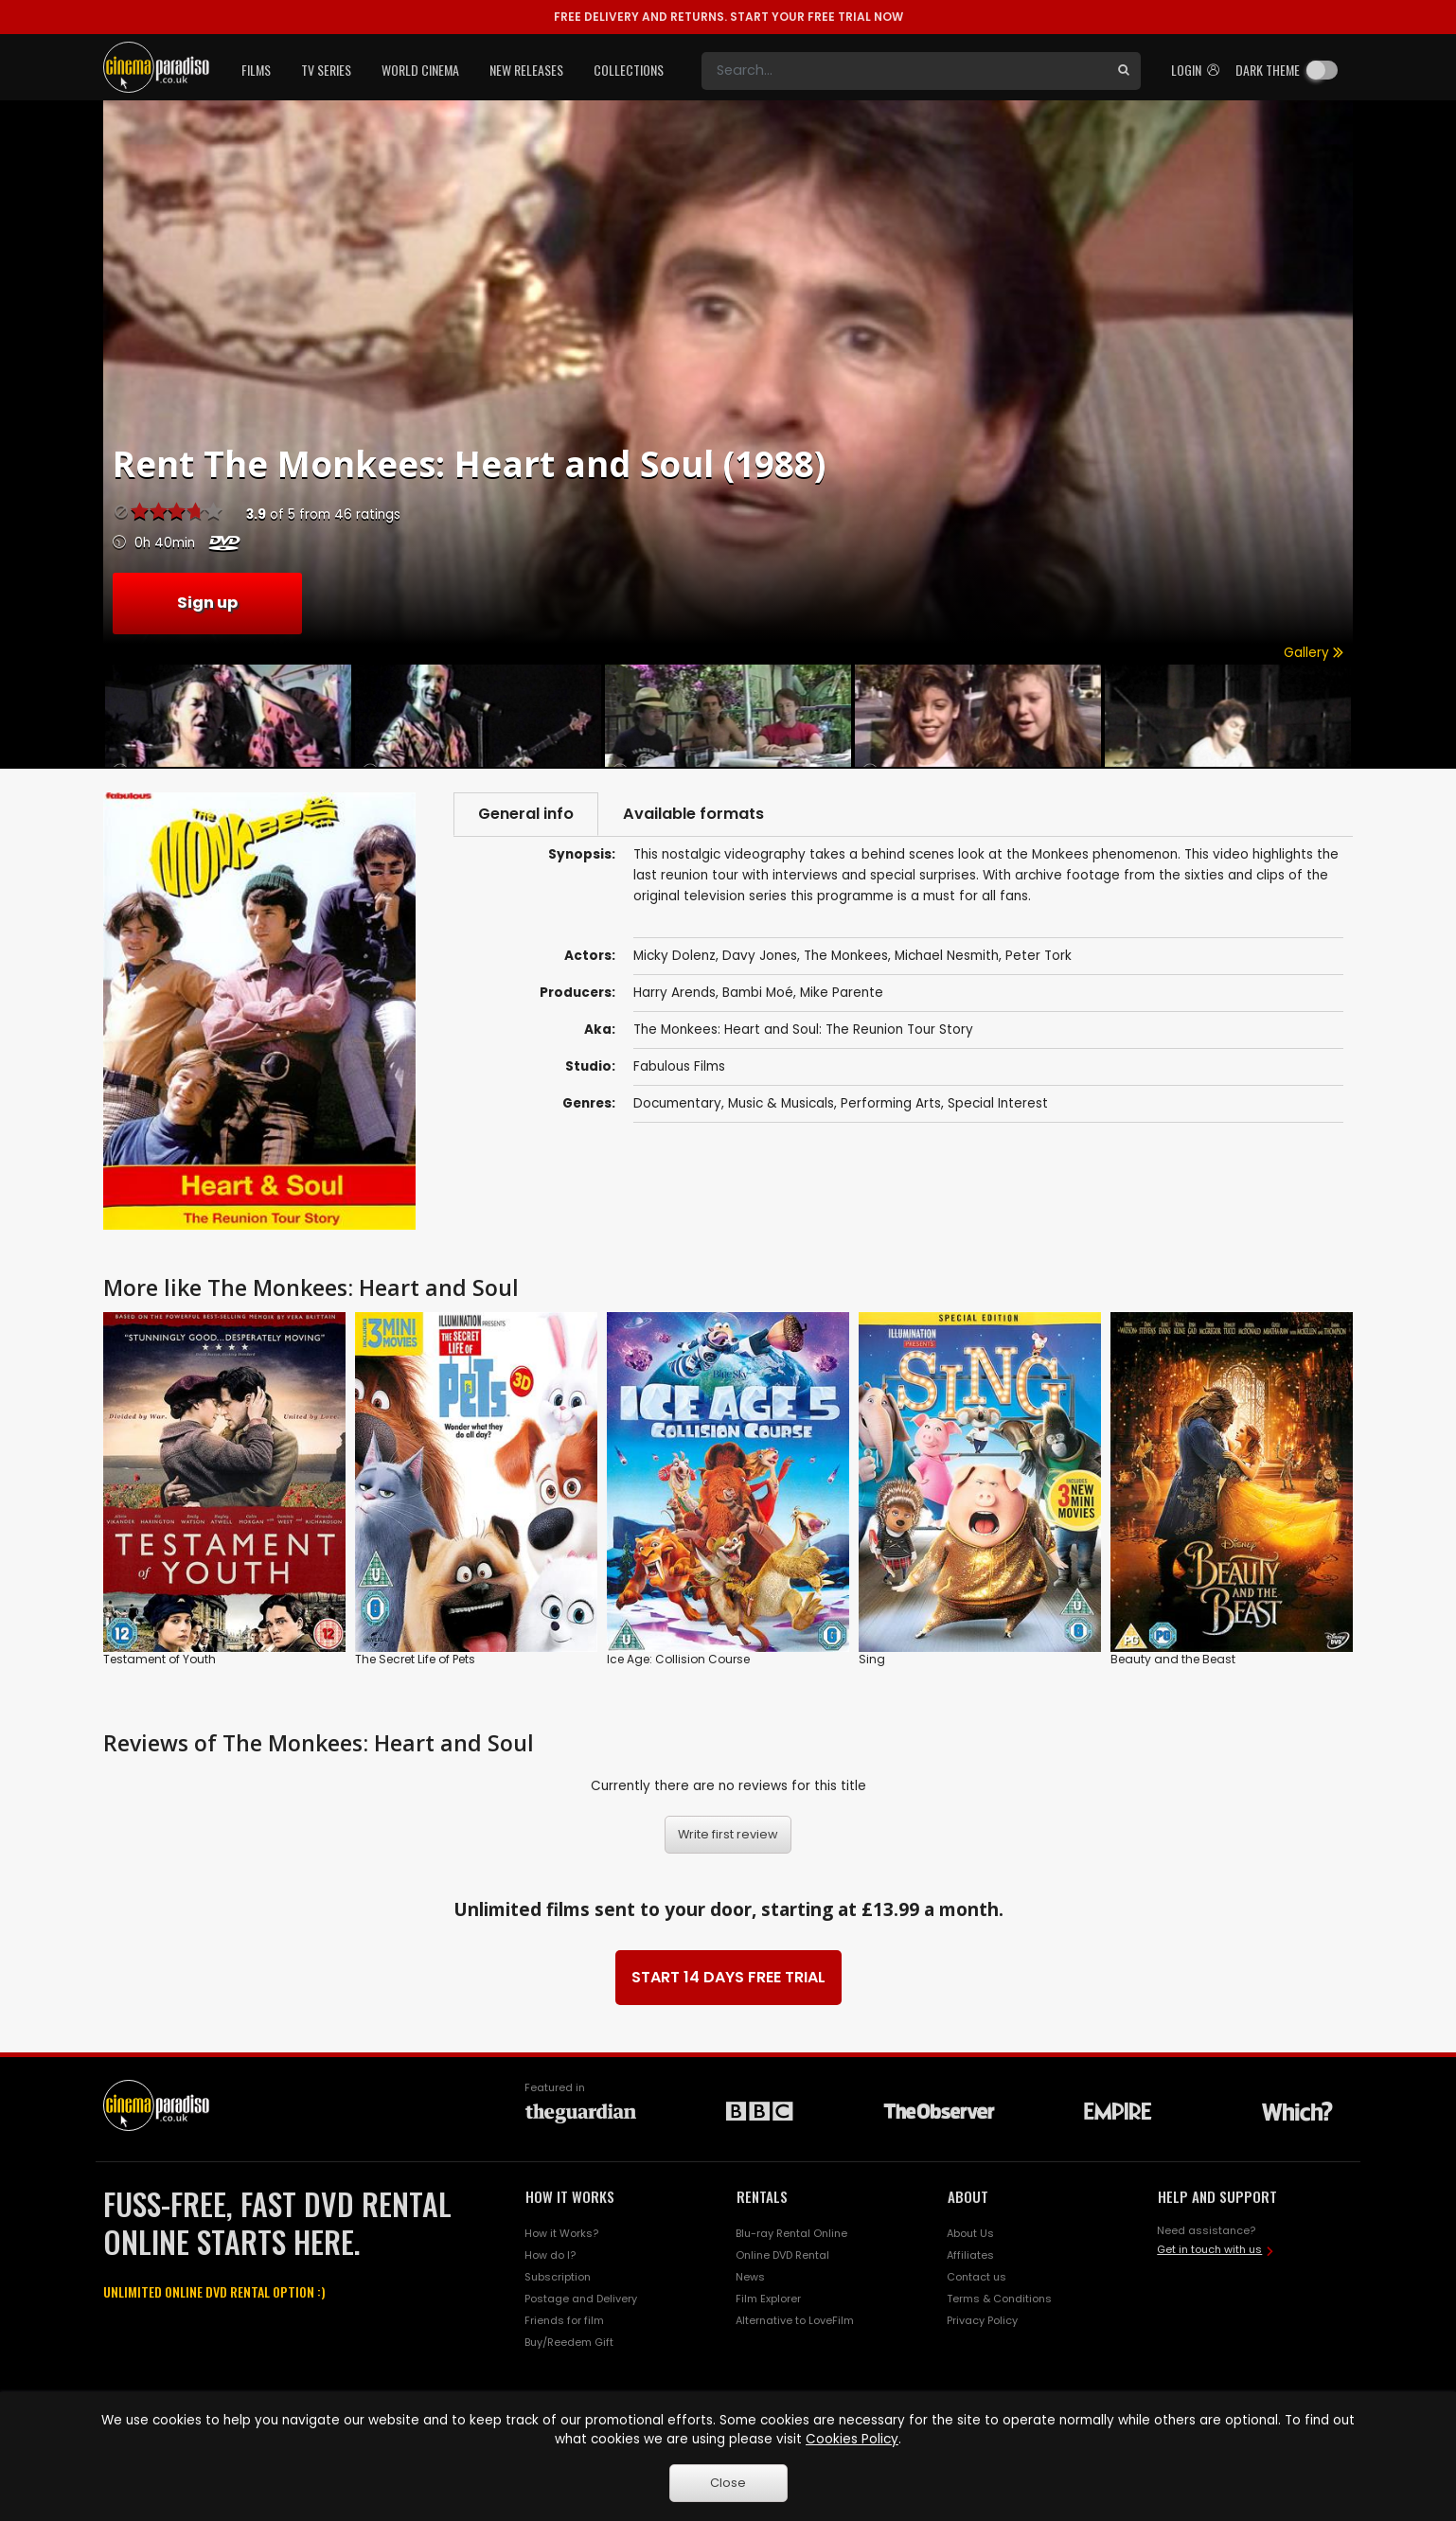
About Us (970, 2233)
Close (728, 2483)
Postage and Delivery (580, 2298)
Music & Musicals (781, 1103)
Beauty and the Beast (1172, 1659)
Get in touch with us (1209, 2249)
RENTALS (762, 2196)
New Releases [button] (526, 70)
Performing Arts (891, 1103)
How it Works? (561, 2233)
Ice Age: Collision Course (678, 1659)
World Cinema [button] (420, 70)
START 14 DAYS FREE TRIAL (728, 1977)
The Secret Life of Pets (415, 1659)
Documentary (677, 1103)
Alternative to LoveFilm (795, 2320)
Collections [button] (629, 70)
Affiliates (970, 2255)
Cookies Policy (852, 2439)
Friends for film (564, 2320)
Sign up (207, 602)
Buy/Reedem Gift (568, 2342)
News (750, 2276)
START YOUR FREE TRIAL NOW (728, 17)
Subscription (557, 2276)
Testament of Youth (159, 1659)
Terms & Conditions (999, 2298)
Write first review (728, 1834)
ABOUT (968, 2196)
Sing (872, 1659)
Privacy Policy (982, 2320)
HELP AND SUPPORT (1217, 2196)
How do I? (550, 2255)
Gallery (1313, 653)
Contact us (976, 2276)
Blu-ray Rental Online (791, 2233)
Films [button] (256, 70)
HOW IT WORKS (569, 2196)
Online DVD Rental (782, 2255)
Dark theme (1267, 70)
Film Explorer (768, 2298)
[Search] (904, 71)
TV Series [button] (326, 70)
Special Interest (998, 1103)
